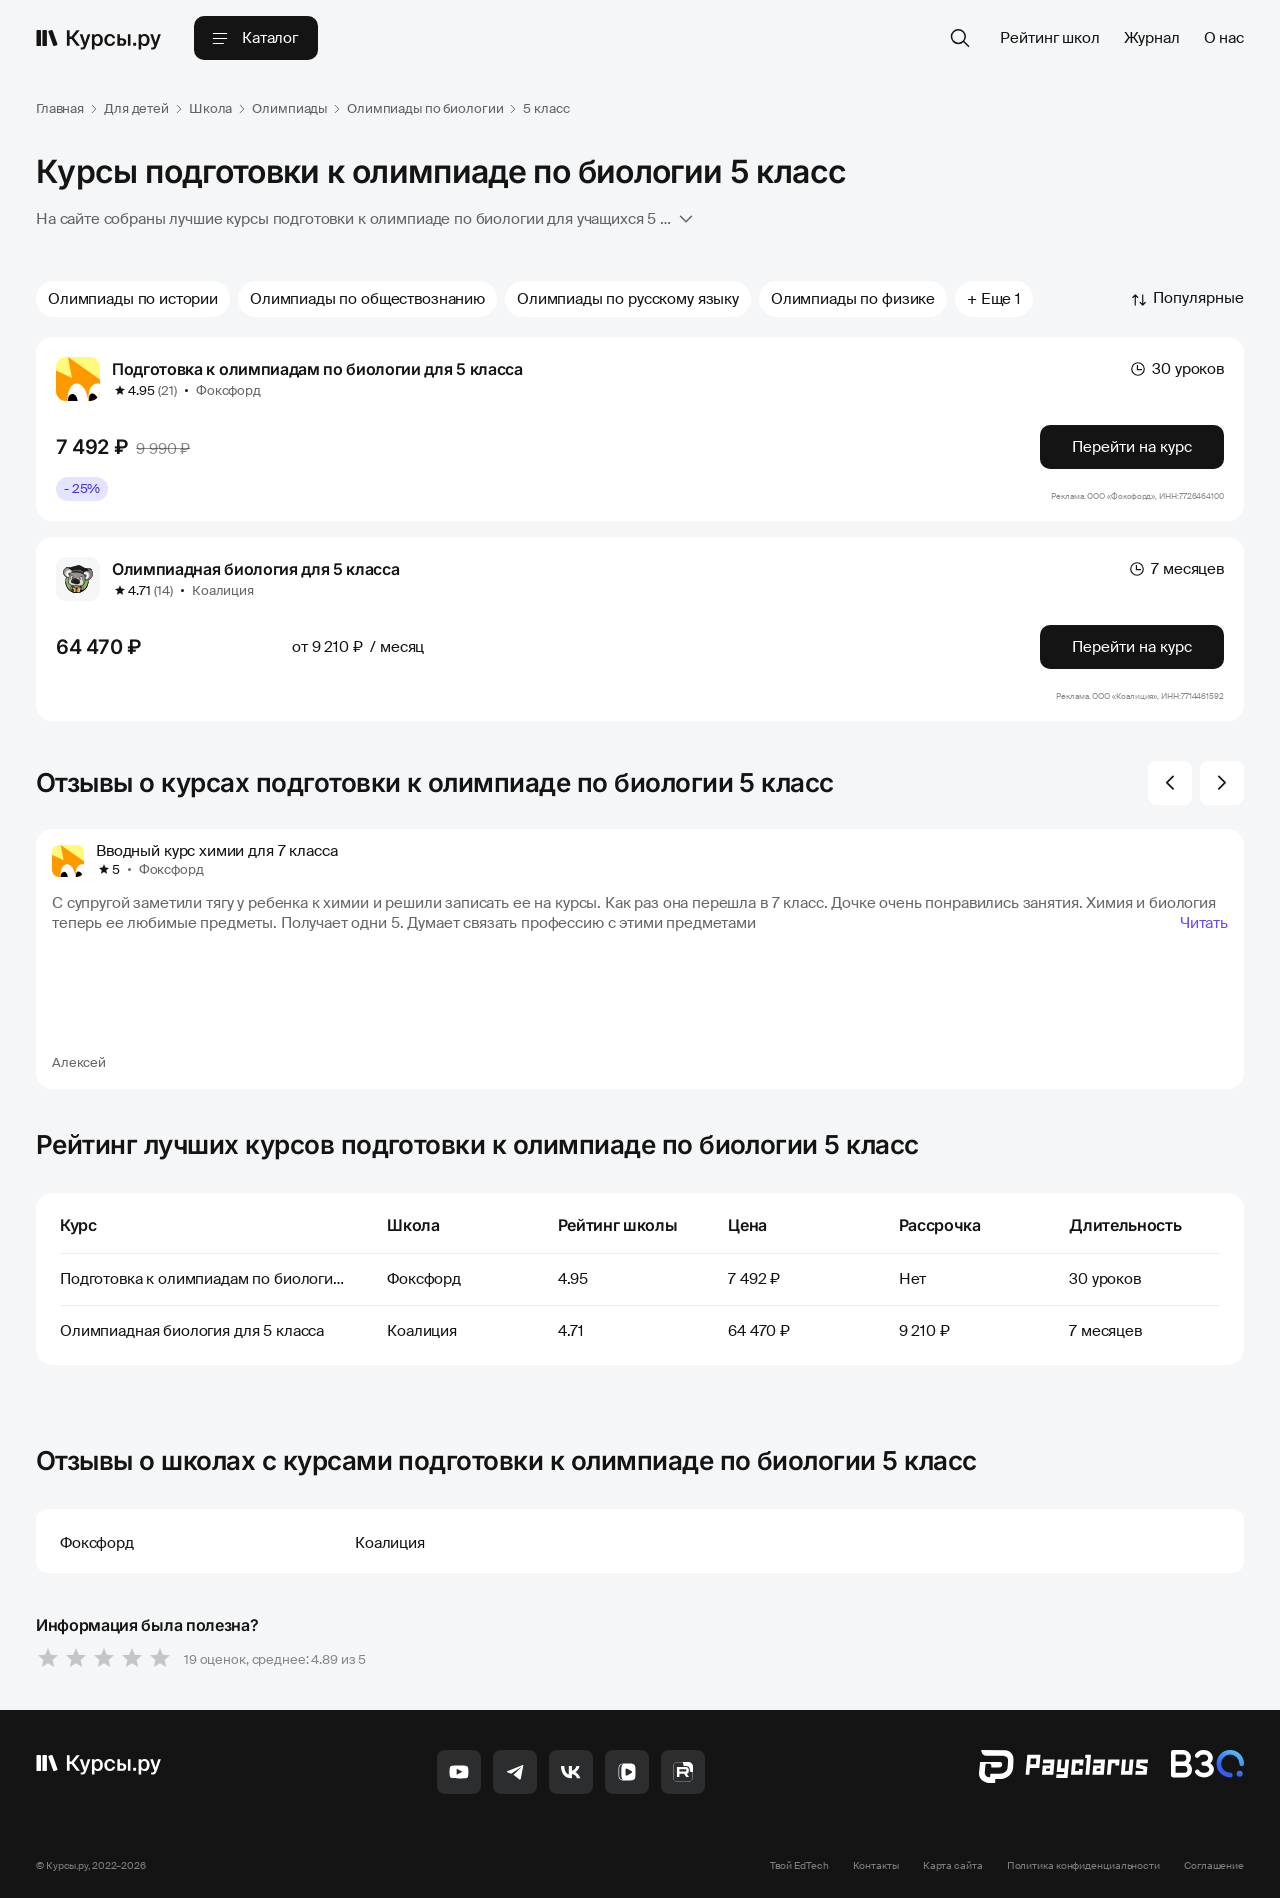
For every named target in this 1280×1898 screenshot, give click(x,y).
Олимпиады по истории (133, 299)
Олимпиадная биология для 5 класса (255, 569)
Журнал (1152, 38)
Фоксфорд (228, 390)
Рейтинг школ (1049, 38)
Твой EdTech (799, 1865)
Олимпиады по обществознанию (367, 299)
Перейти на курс (1132, 447)
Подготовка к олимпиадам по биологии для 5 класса (317, 369)
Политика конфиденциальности (1083, 1865)
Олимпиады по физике (853, 299)
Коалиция (223, 590)
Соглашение (1214, 1865)
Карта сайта (953, 1865)
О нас (1224, 38)
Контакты (876, 1865)
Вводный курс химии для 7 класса (216, 851)
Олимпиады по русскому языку (628, 299)
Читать (1204, 923)
